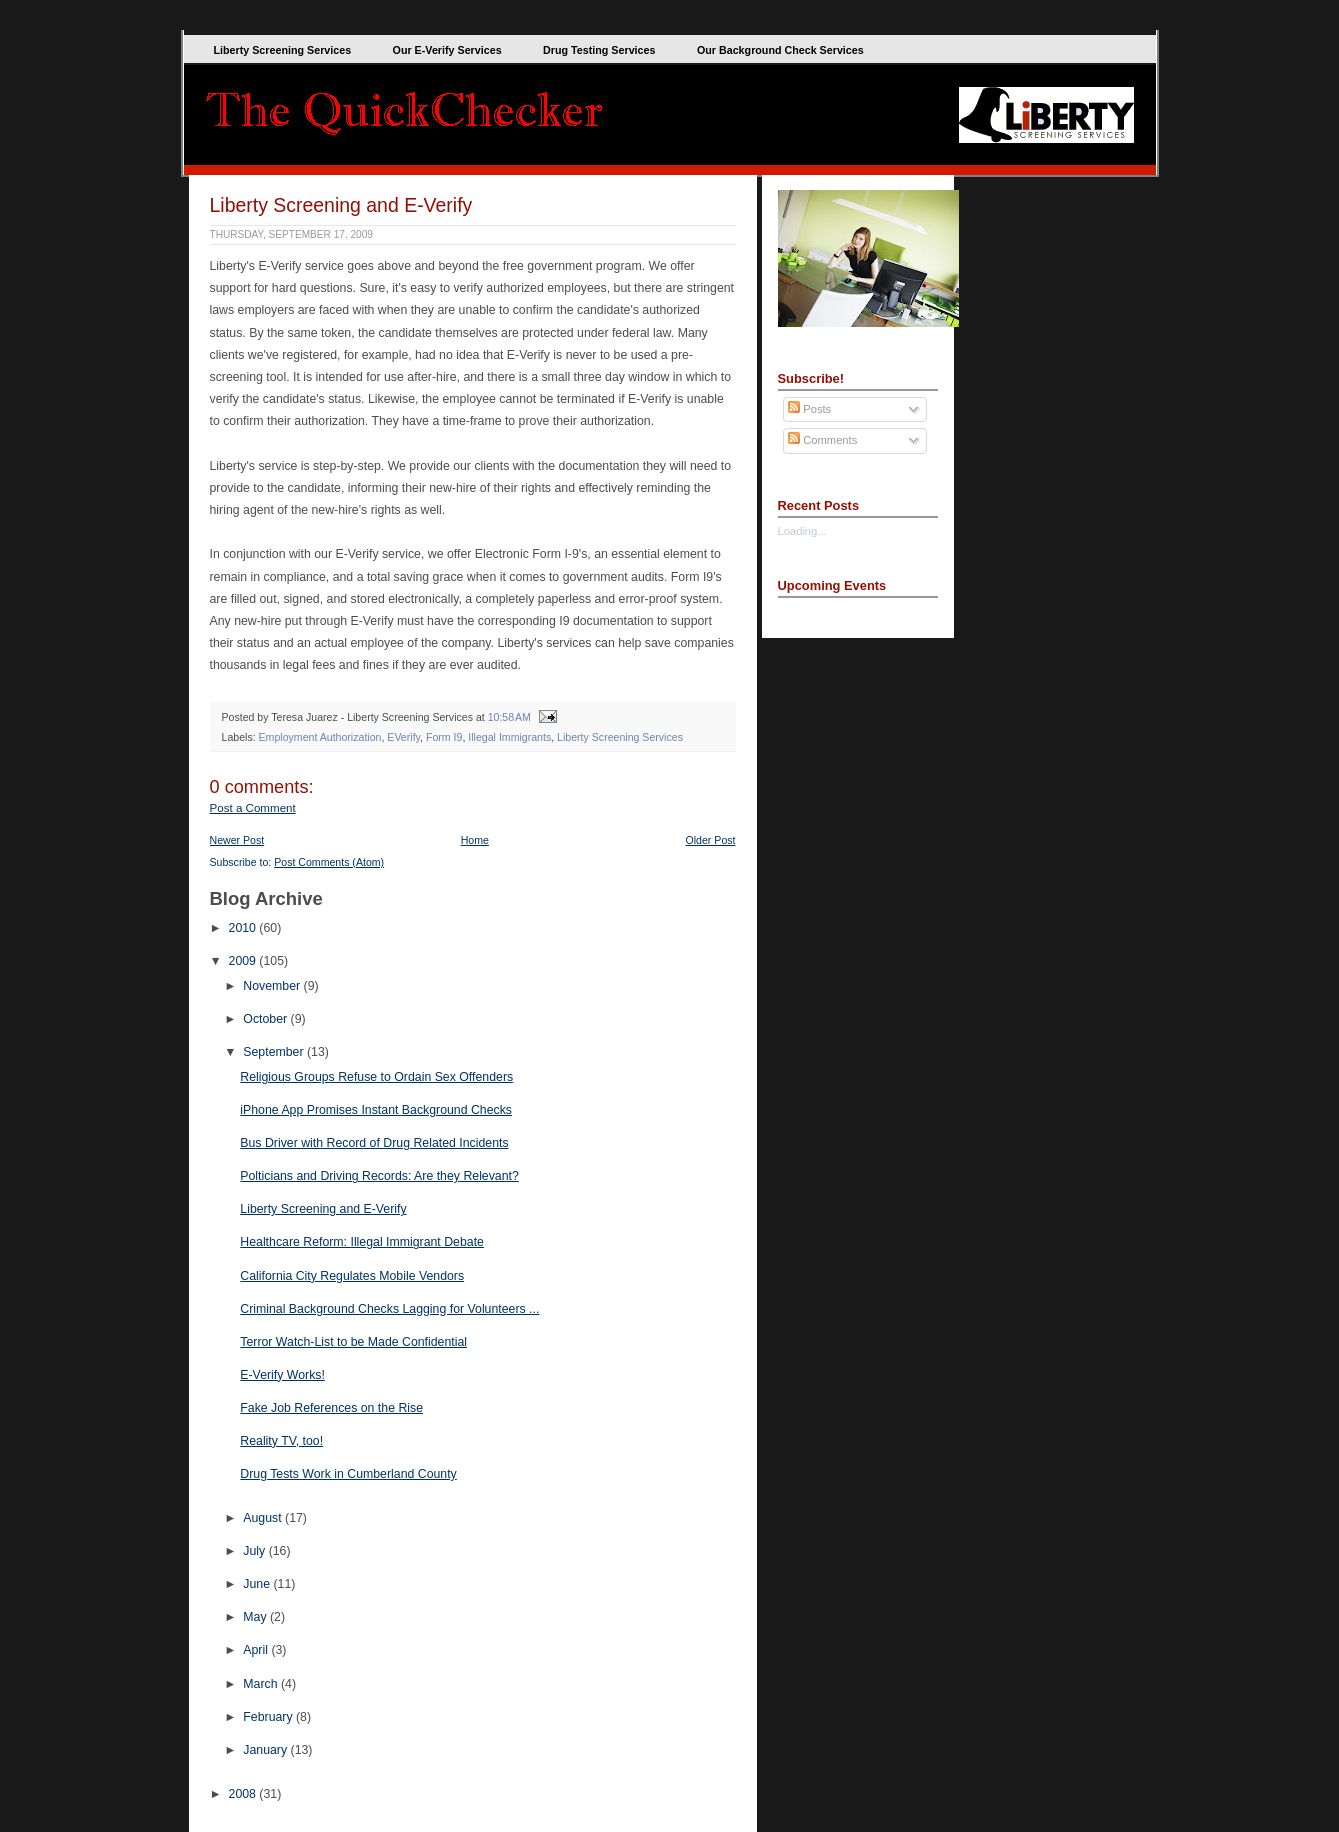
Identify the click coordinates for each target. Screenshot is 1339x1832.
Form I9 (444, 737)
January (266, 1750)
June (258, 1584)
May (256, 1617)
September (275, 1052)
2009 (244, 961)
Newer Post (237, 840)
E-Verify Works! (282, 1375)
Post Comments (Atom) (329, 862)
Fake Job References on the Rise (331, 1408)
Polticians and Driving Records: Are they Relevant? (379, 1176)
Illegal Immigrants (509, 737)
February (269, 1717)
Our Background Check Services (780, 50)
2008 (244, 1794)
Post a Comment (253, 808)
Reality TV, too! (281, 1441)
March (262, 1684)
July (255, 1551)
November (273, 986)
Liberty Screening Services (283, 50)
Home (475, 840)
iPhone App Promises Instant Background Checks (376, 1110)
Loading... (802, 531)
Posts (809, 409)
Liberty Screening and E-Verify (341, 205)
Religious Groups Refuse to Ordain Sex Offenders (376, 1077)
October (266, 1019)
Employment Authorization (320, 737)
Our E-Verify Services (447, 50)
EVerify (403, 737)
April (257, 1650)
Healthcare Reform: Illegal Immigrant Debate (362, 1242)
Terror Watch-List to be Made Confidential (353, 1342)
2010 (244, 928)
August (264, 1518)
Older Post (711, 840)
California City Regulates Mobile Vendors (352, 1276)
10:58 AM (509, 717)
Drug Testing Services (599, 50)
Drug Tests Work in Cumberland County (348, 1474)
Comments (822, 440)
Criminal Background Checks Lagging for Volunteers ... (389, 1309)
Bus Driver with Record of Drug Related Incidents (374, 1143)
